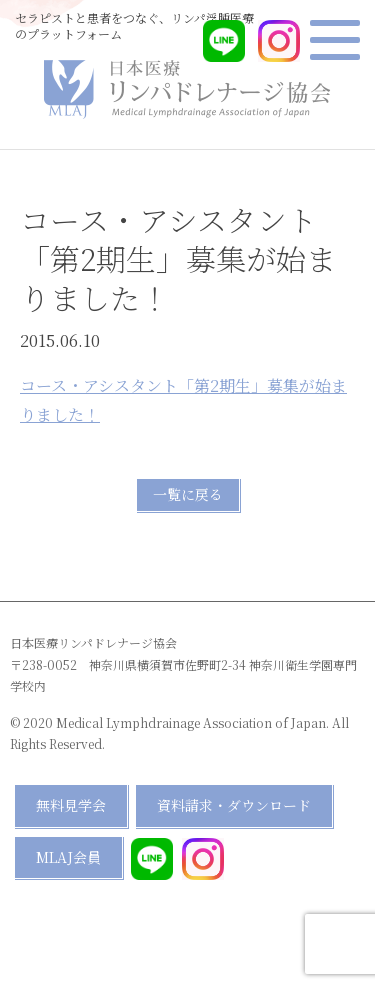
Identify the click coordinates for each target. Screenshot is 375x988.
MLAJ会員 (68, 857)
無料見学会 (71, 805)
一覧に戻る (188, 494)
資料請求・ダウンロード (234, 805)
